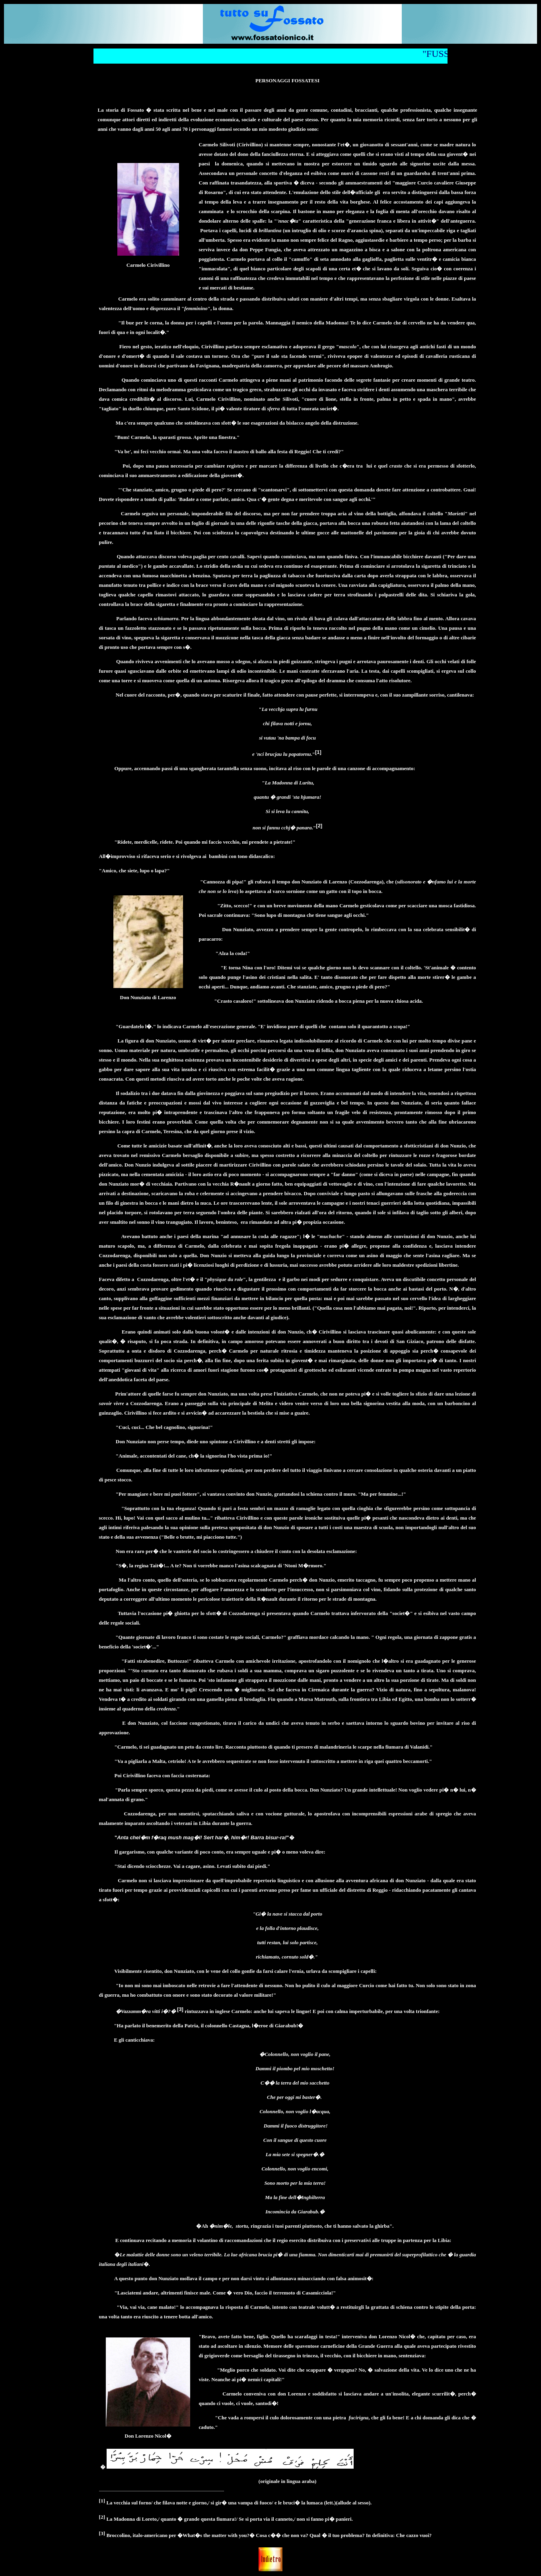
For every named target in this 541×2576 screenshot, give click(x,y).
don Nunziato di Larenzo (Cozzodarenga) (337, 882)
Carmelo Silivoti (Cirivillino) (231, 145)
